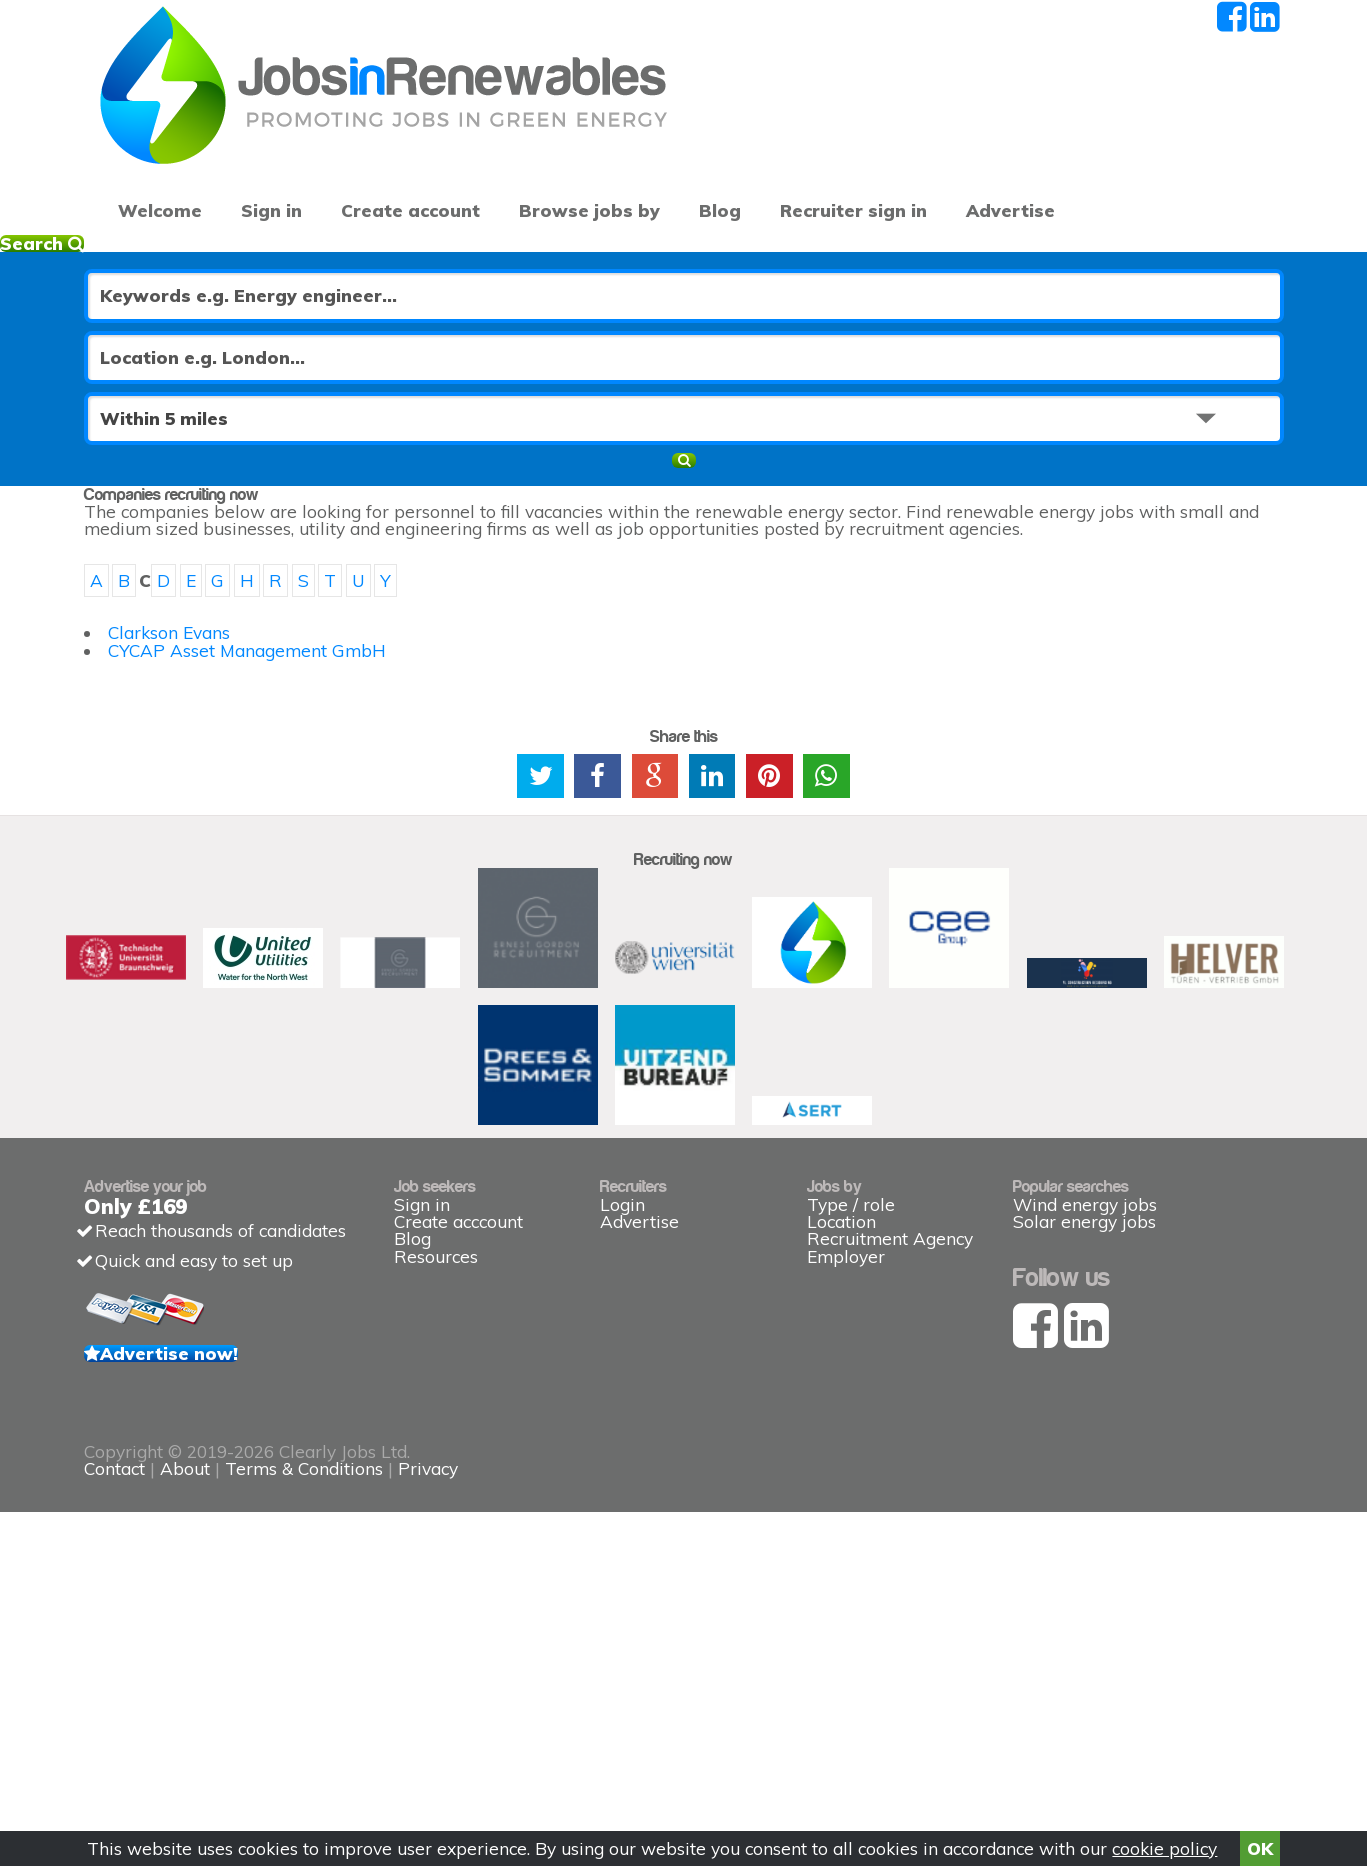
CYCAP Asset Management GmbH (281, 630)
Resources (436, 1490)
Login (622, 1399)
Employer (846, 1490)
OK (1260, 1841)
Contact (530, 1745)
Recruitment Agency (890, 1460)
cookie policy (1164, 1841)
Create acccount (458, 1430)
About (598, 1745)
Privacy (841, 1745)
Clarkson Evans (203, 599)
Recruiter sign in (1184, 140)
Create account (383, 140)
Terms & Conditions (717, 1745)
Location (841, 1430)
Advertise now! (224, 1597)
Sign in (255, 140)
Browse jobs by (544, 140)
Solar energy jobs (1084, 1430)
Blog (662, 140)
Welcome (152, 140)
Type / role (851, 1399)
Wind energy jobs (1085, 1399)
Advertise (1044, 140)
